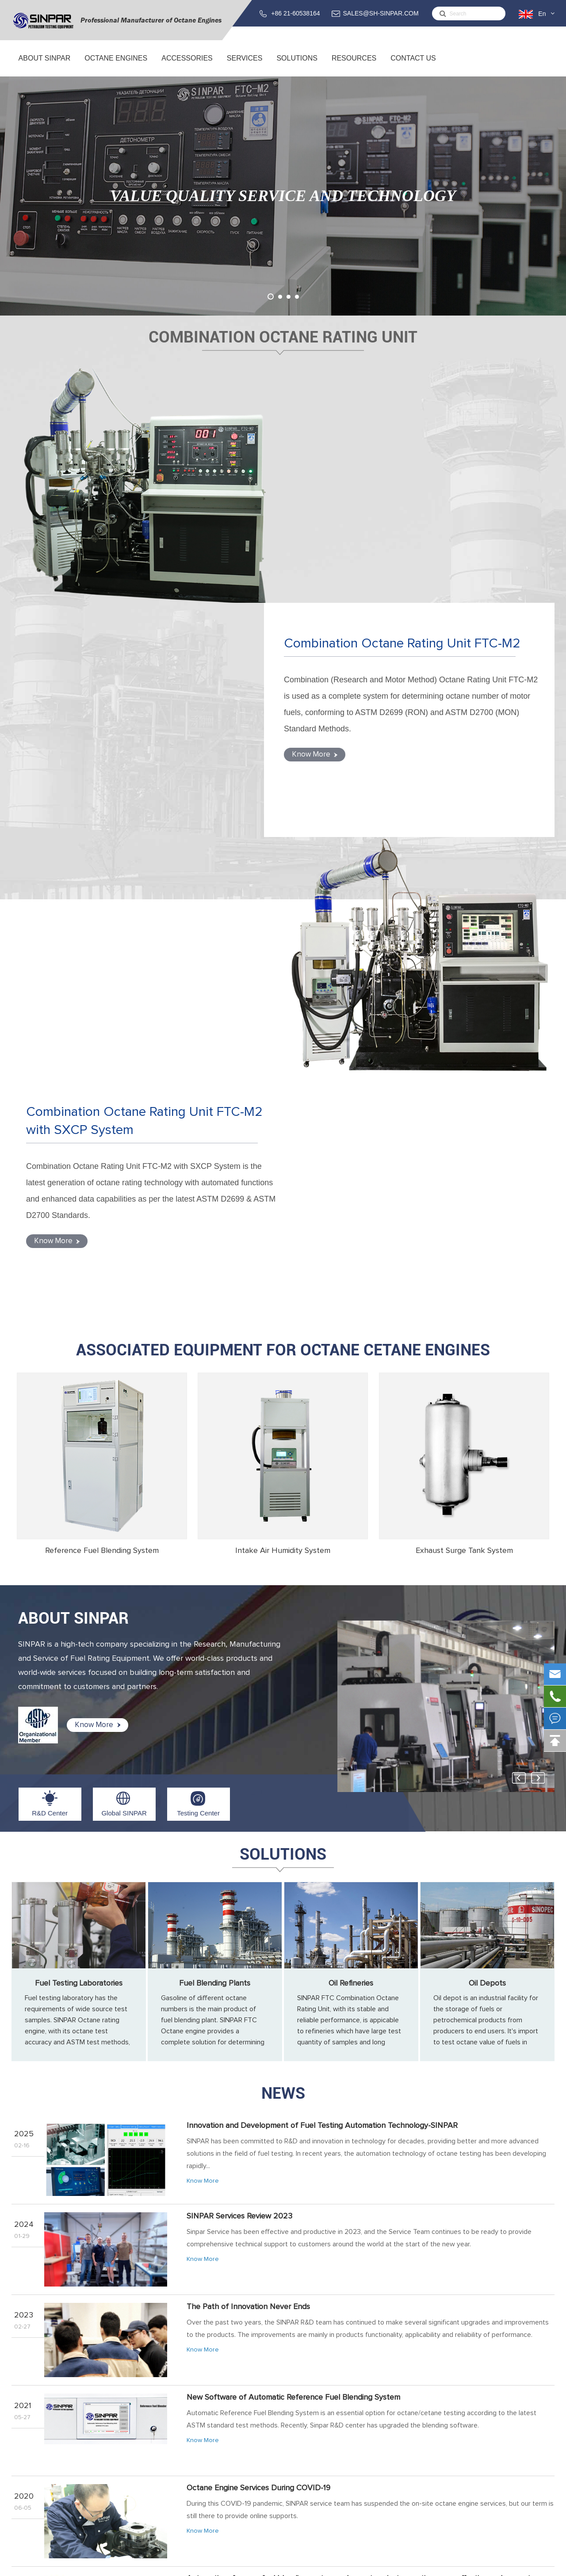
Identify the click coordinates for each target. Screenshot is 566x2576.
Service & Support (306, 2427)
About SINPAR (44, 65)
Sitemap (487, 2564)
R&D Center (50, 1344)
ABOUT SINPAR (73, 1150)
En (542, 13)
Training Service (302, 2438)
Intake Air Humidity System (282, 1082)
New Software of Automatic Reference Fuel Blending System (293, 1929)
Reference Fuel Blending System (102, 1082)
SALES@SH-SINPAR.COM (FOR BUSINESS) (480, 2444)
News (283, 1625)
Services (245, 65)
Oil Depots (487, 1515)
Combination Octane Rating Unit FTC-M (178, 2427)
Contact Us (413, 65)
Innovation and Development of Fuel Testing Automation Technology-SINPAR (322, 1657)
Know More (332, 541)
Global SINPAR (123, 1344)
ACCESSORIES (187, 65)
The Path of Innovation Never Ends (248, 1838)
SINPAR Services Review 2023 (239, 1748)
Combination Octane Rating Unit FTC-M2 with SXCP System (136, 658)
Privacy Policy (530, 2564)
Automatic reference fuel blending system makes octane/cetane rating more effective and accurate (361, 2110)
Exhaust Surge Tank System (464, 1082)
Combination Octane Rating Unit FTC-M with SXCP (194, 2438)
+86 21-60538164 (295, 13)
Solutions (296, 65)
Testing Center (198, 1344)
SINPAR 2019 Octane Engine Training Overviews (270, 2201)
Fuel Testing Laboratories (78, 1515)
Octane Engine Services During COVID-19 (258, 2020)
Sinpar (83, 2564)
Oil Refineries (351, 1515)
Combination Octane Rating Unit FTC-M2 (413, 423)
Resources (354, 65)
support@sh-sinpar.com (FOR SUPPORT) (485, 2467)
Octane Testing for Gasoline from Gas (252, 2291)
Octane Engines (115, 65)
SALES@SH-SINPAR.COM (381, 13)
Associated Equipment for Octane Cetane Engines (283, 881)
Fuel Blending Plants (214, 1515)
